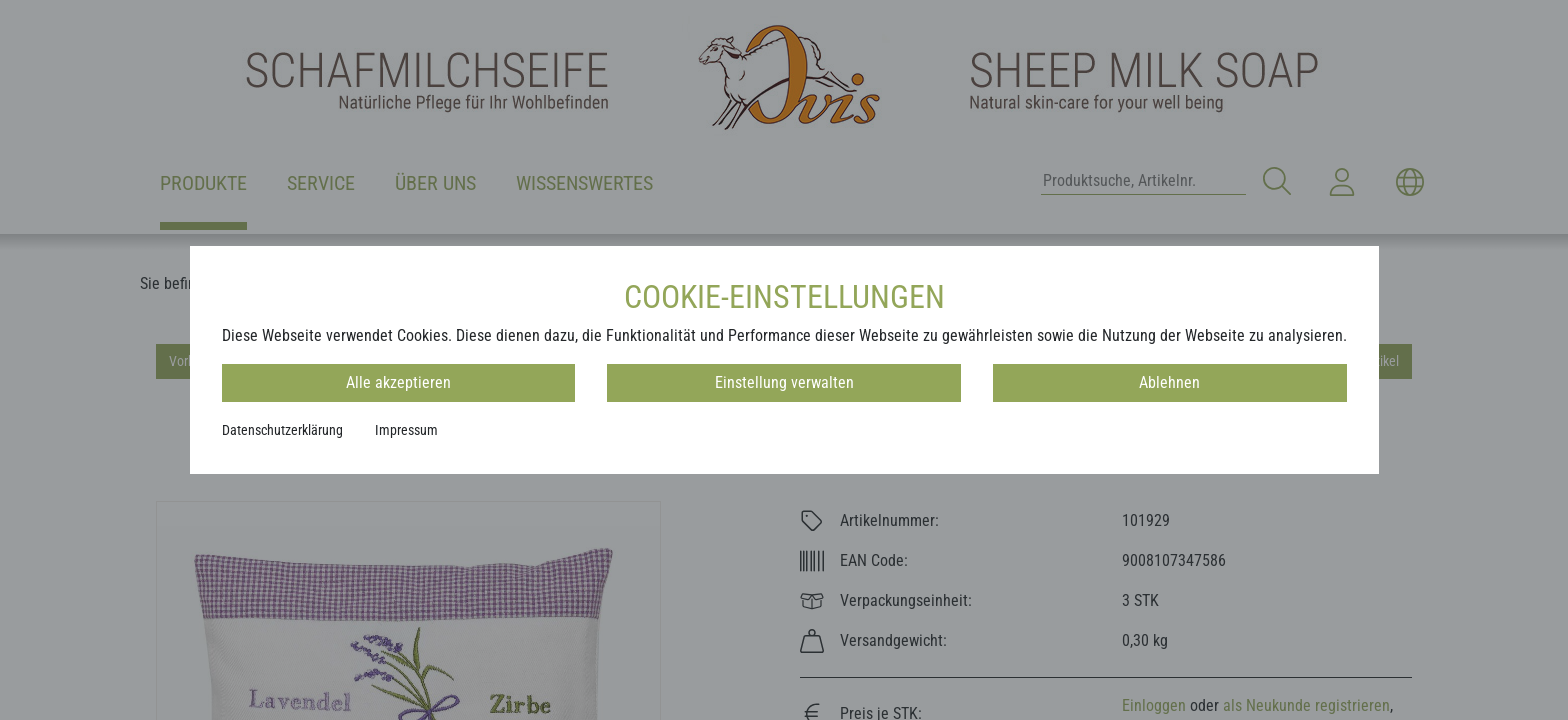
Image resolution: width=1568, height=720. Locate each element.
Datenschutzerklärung (282, 430)
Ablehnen (1169, 382)
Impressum (406, 430)
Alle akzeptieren (398, 382)
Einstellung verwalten (784, 382)
